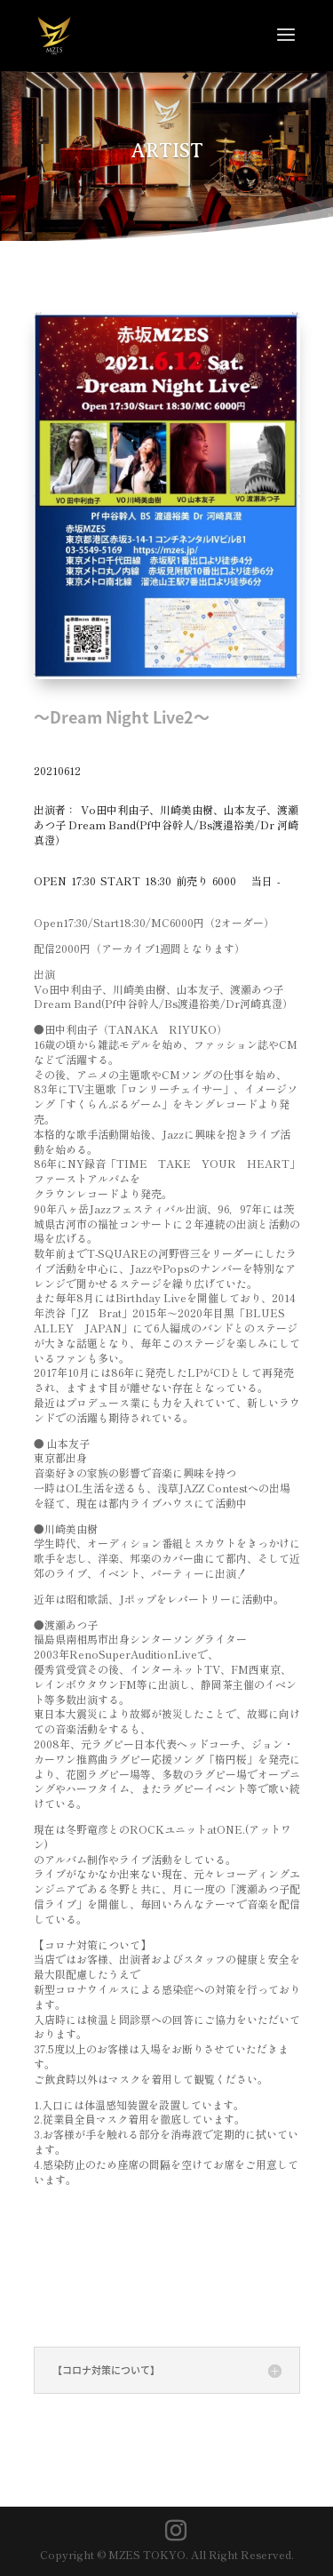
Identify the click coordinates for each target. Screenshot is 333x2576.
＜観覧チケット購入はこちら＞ (158, 2230)
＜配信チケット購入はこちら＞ (158, 2284)
